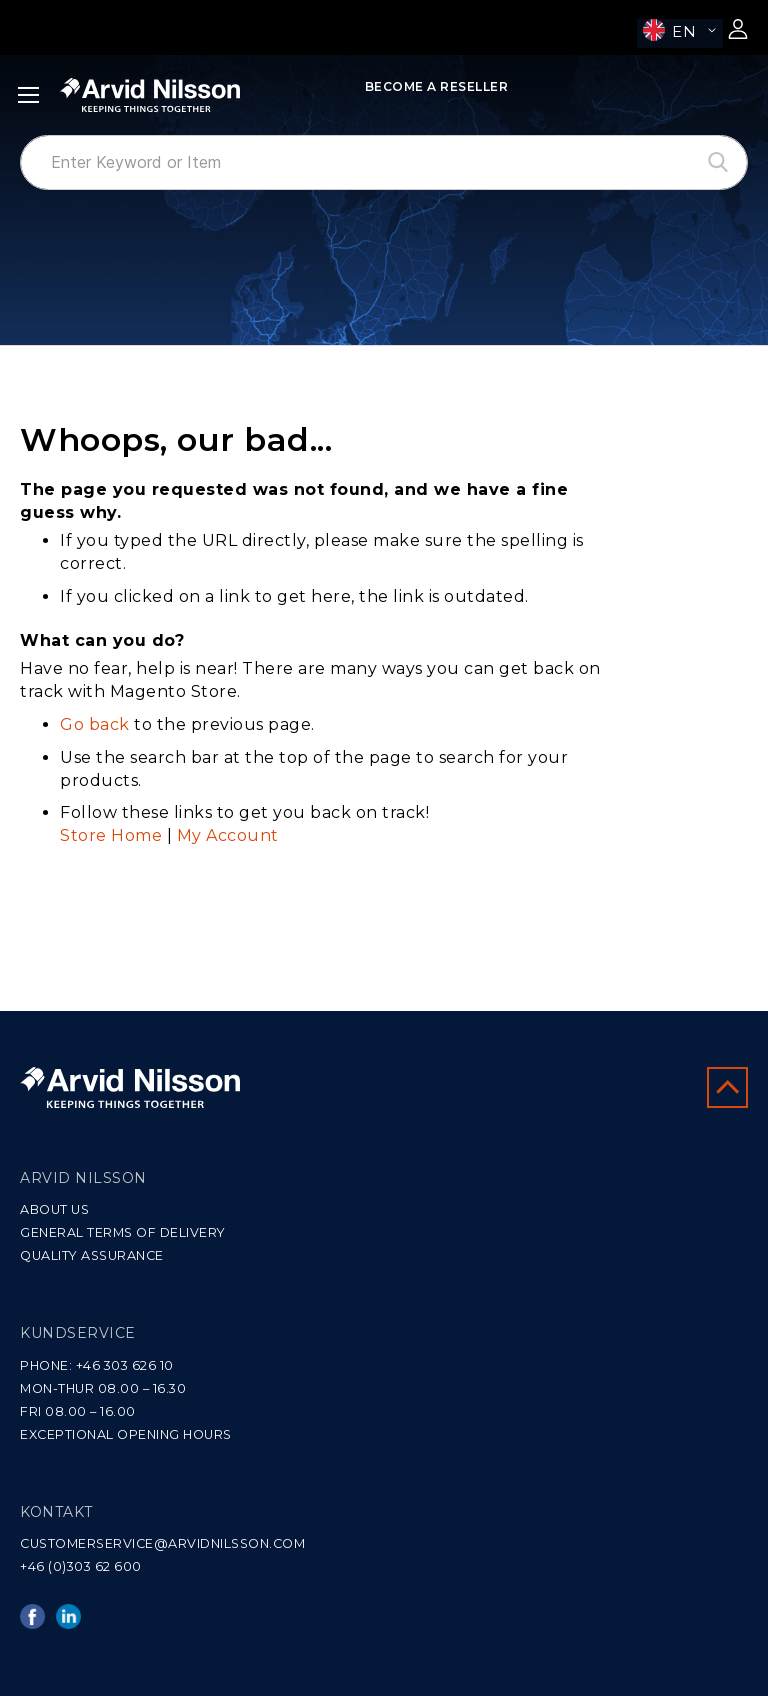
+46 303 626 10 (125, 1365)
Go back (95, 724)
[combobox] (384, 162)
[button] (680, 33)
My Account (228, 835)
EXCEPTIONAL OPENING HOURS (126, 1434)
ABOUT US (54, 1209)
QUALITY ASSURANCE (92, 1255)
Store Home (111, 835)
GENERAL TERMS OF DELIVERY (123, 1232)
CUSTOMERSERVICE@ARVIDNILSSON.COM (162, 1543)
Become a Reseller (437, 86)
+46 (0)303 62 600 (81, 1566)
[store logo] (150, 95)
